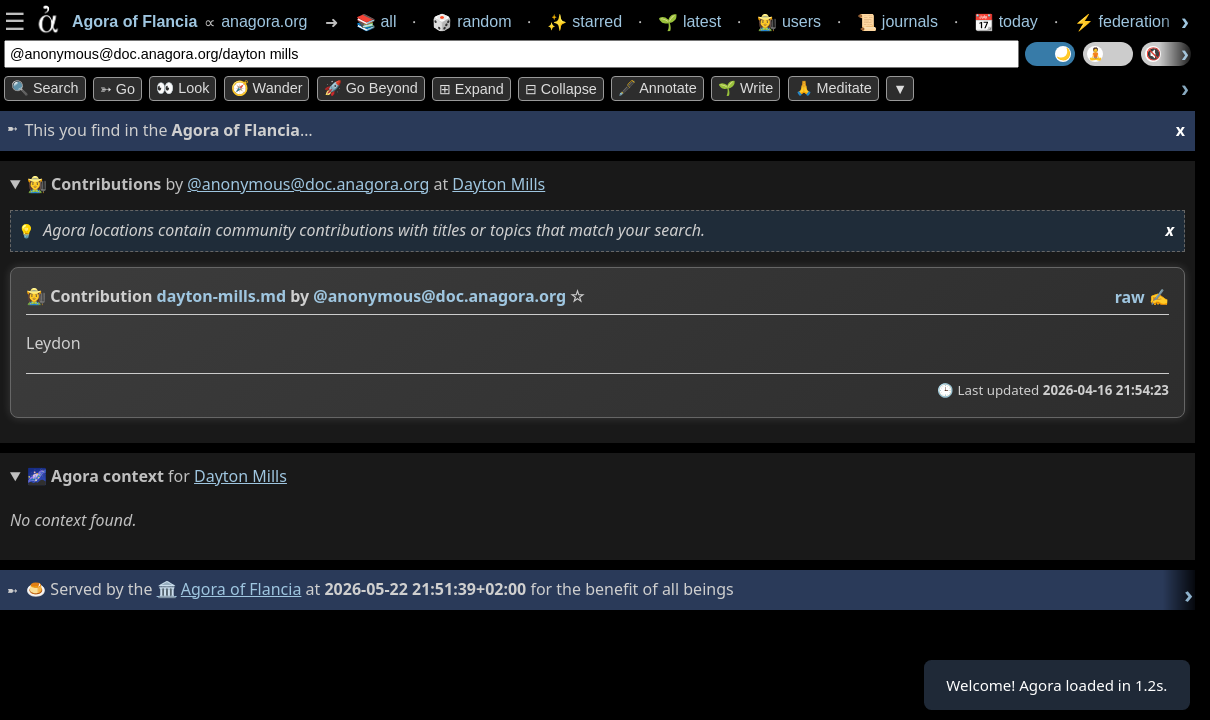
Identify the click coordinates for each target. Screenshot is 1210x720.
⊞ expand (471, 89)
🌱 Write (745, 88)
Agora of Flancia (244, 589)
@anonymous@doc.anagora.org (308, 184)
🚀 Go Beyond (371, 88)
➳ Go (117, 89)
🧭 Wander (267, 88)
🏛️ (169, 589)
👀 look (182, 88)
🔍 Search (45, 88)
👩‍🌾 (36, 296)
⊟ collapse (561, 89)
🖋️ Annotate (657, 88)
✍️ (1159, 297)
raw (1130, 297)
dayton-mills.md (221, 296)
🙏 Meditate (833, 88)
